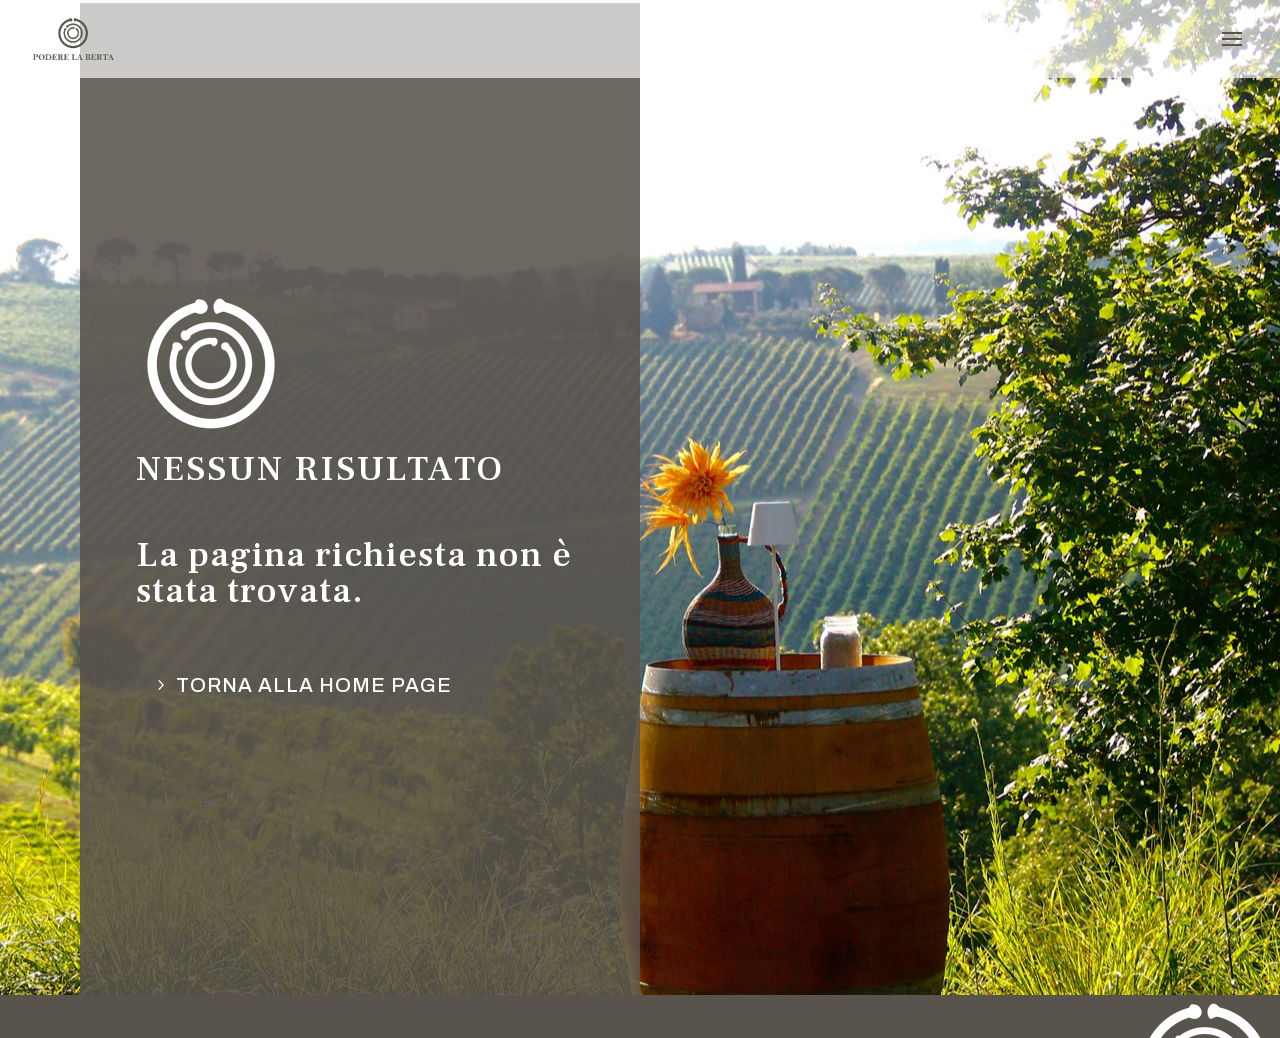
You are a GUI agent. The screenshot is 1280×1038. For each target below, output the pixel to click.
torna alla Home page (314, 685)
